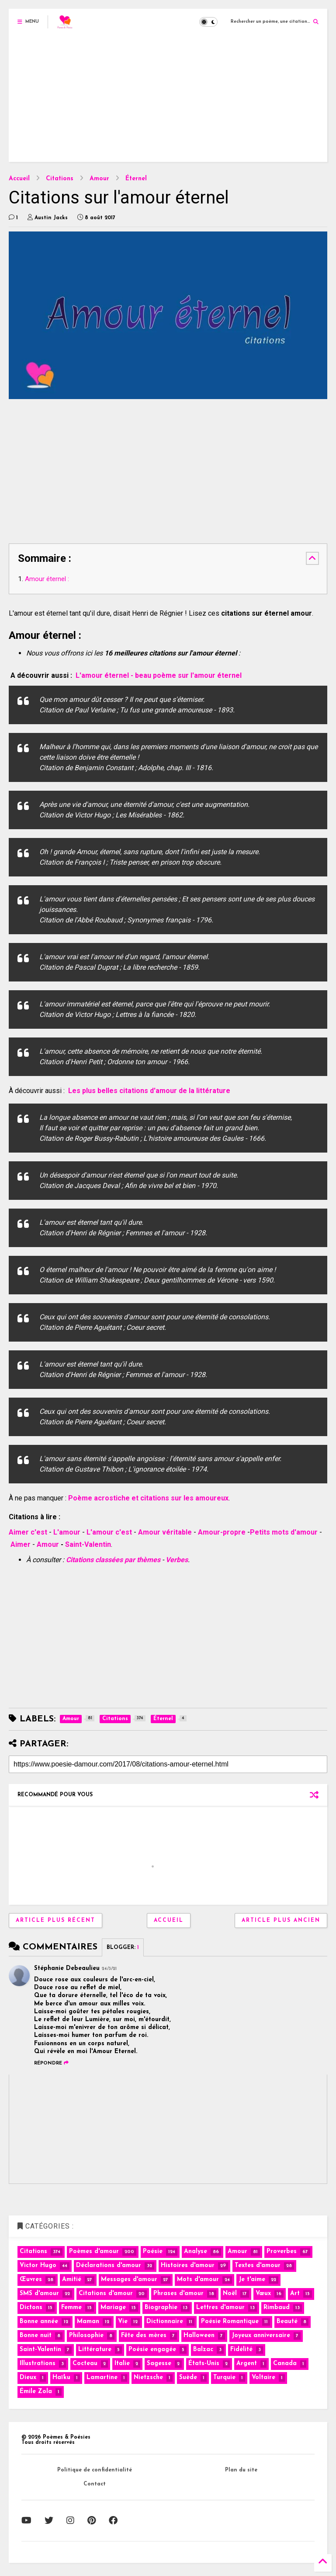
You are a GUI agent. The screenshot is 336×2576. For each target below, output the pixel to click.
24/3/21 (109, 1968)
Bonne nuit (36, 2335)
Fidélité (241, 2349)
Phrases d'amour (178, 2293)
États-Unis (203, 2363)
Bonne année (39, 2321)
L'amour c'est (109, 1532)
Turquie (224, 2377)
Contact (94, 2484)
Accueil (19, 178)
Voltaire (263, 2377)
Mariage (113, 2307)
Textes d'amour (258, 2265)
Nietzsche (148, 2377)
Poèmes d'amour (94, 2251)
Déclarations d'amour (108, 2265)
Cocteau (85, 2363)
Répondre (51, 2063)
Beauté (287, 2321)
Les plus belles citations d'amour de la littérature (149, 1090)
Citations (59, 178)
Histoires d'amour (188, 2265)
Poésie (153, 2251)
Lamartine (102, 2377)
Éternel (136, 178)
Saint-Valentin (88, 1544)
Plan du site (241, 2470)
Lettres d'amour (220, 2307)
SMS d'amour (39, 2293)
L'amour (67, 1532)
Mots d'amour (198, 2279)
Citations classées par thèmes (113, 1560)
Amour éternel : (47, 579)
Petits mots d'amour (284, 1532)
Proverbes (282, 2251)
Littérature (94, 2349)
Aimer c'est (28, 1532)
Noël (230, 2293)
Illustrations (37, 2363)
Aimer (21, 1544)
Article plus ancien (281, 1920)
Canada (285, 2363)
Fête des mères (143, 2335)
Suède (188, 2377)
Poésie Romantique (230, 2321)
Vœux (263, 2293)
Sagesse (159, 2363)
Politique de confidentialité (94, 2470)
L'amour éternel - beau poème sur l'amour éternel (159, 675)
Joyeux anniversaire (261, 2335)
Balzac (203, 2349)
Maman (88, 2321)
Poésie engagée (152, 2349)
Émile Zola (36, 2391)
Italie (122, 2363)
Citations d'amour (106, 2293)
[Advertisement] (168, 100)
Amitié (71, 2279)
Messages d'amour (129, 2279)
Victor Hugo (38, 2265)
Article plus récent (55, 1920)
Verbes (177, 1560)
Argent (246, 2363)
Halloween (199, 2335)
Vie (123, 2321)
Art (295, 2293)
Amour (99, 178)
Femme (71, 2307)
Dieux (28, 2377)
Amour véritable (165, 1532)
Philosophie (86, 2335)
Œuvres (31, 2279)
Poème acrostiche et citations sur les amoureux (148, 1498)
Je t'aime (252, 2279)
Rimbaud (276, 2307)
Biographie (161, 2307)
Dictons (31, 2307)
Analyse (195, 2251)
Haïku (61, 2377)
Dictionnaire (164, 2321)
